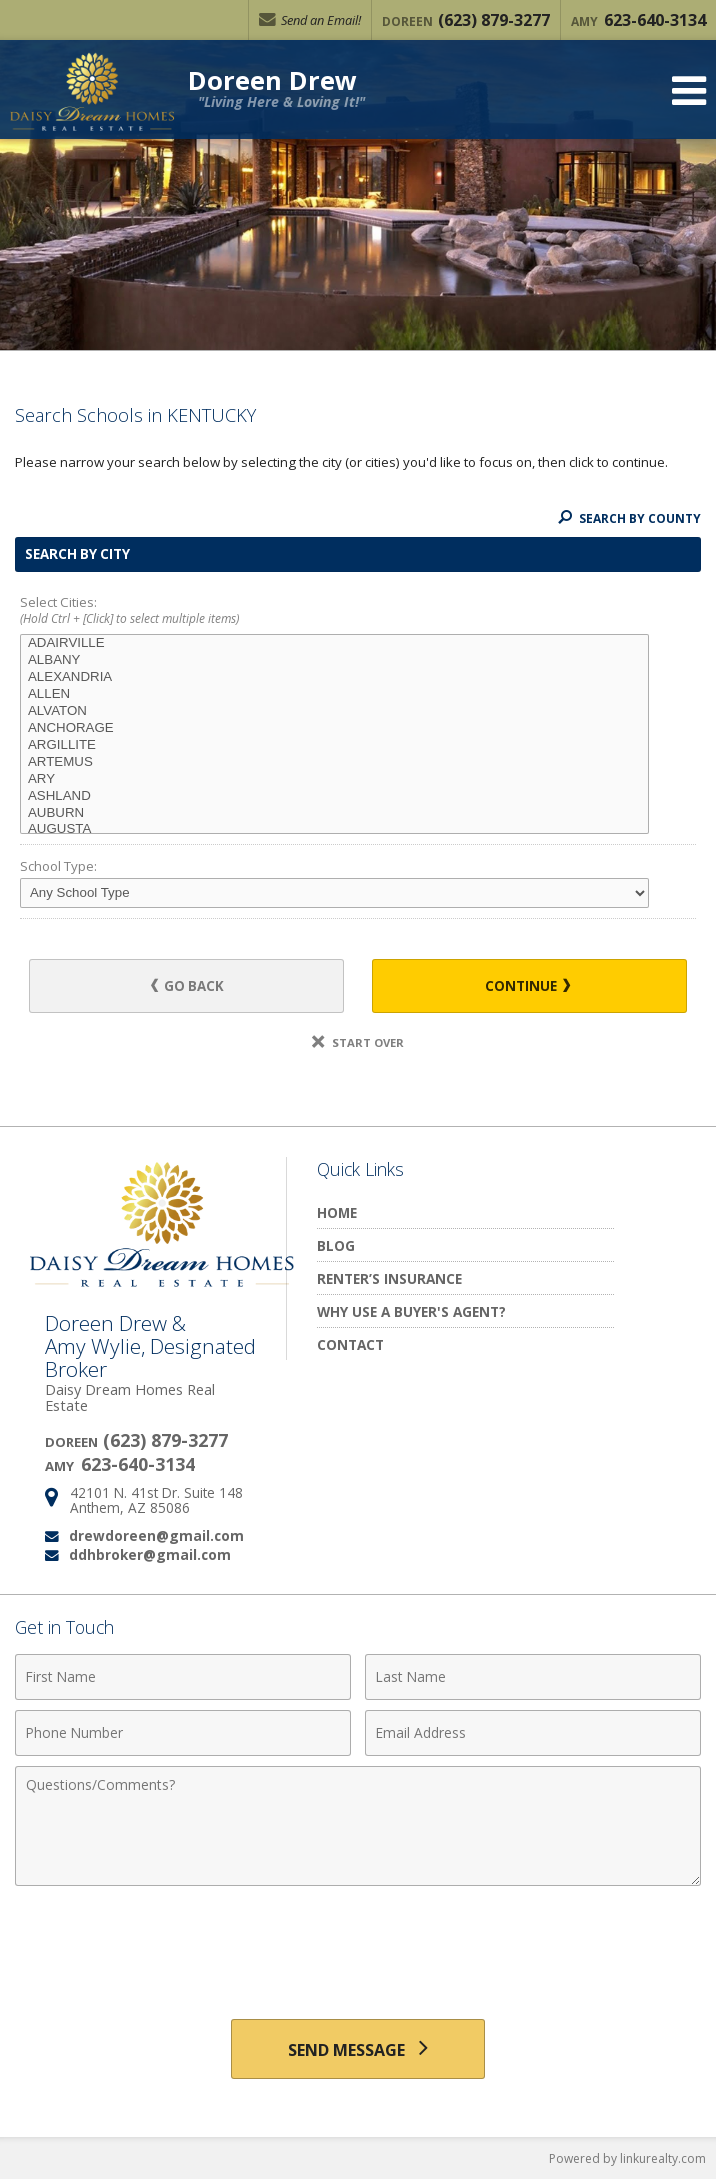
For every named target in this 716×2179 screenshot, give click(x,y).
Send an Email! (310, 20)
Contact (350, 1344)
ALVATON (334, 711)
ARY (334, 779)
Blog (336, 1245)
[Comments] (358, 1826)
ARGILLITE (334, 745)
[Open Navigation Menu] (689, 90)
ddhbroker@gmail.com (150, 1554)
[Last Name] (533, 1677)
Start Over (358, 1042)
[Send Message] (358, 2049)
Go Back (187, 986)
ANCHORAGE (334, 728)
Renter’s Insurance (389, 1278)
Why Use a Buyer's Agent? (411, 1311)
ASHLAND (334, 796)
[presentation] (358, 1945)
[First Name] (183, 1677)
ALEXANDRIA (334, 677)
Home (337, 1212)
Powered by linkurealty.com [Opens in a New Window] (627, 2158)
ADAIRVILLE (334, 643)
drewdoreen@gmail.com (156, 1535)
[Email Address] (533, 1733)
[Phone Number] (183, 1733)
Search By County (629, 518)
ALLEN (334, 694)
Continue (527, 986)
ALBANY (334, 660)
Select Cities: (358, 611)
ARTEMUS (334, 762)
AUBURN (334, 813)
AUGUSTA (334, 829)
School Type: (58, 866)
